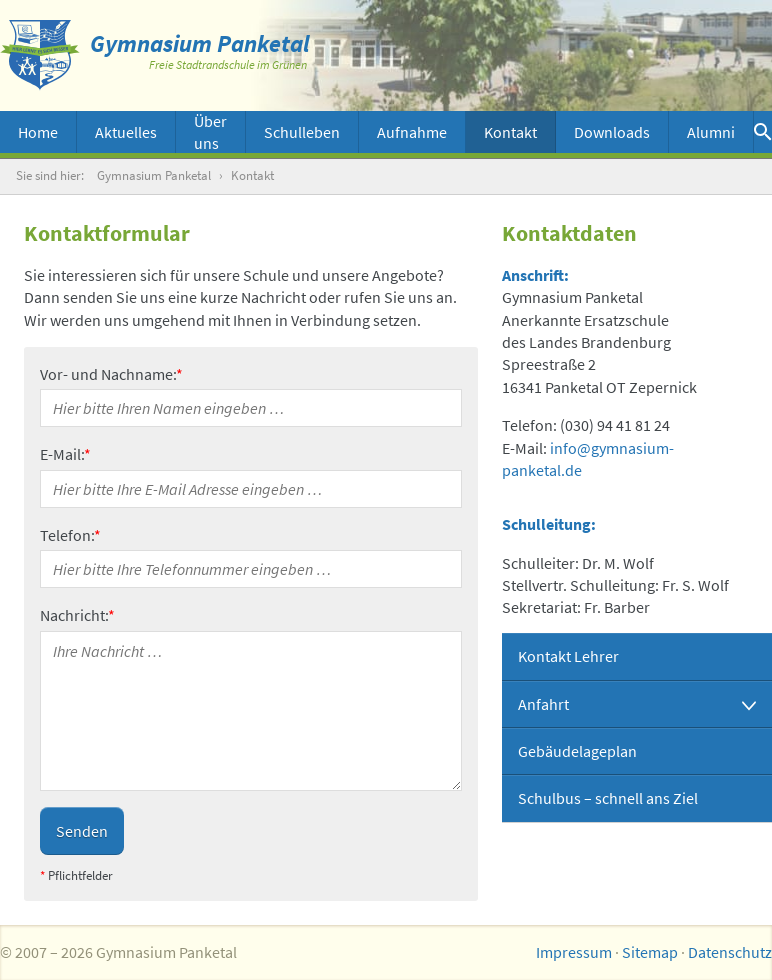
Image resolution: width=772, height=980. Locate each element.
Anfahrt (543, 704)
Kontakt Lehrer (568, 656)
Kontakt (510, 132)
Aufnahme (412, 132)
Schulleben (302, 132)
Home (38, 132)
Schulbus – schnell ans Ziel (608, 798)
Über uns (210, 132)
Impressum (574, 952)
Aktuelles (126, 132)
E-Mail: (65, 454)
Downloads (612, 132)
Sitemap (650, 952)
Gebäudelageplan (577, 751)
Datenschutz (730, 952)
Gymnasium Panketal (154, 175)
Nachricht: (77, 615)
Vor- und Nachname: (111, 374)
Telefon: (70, 535)
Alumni (711, 132)
